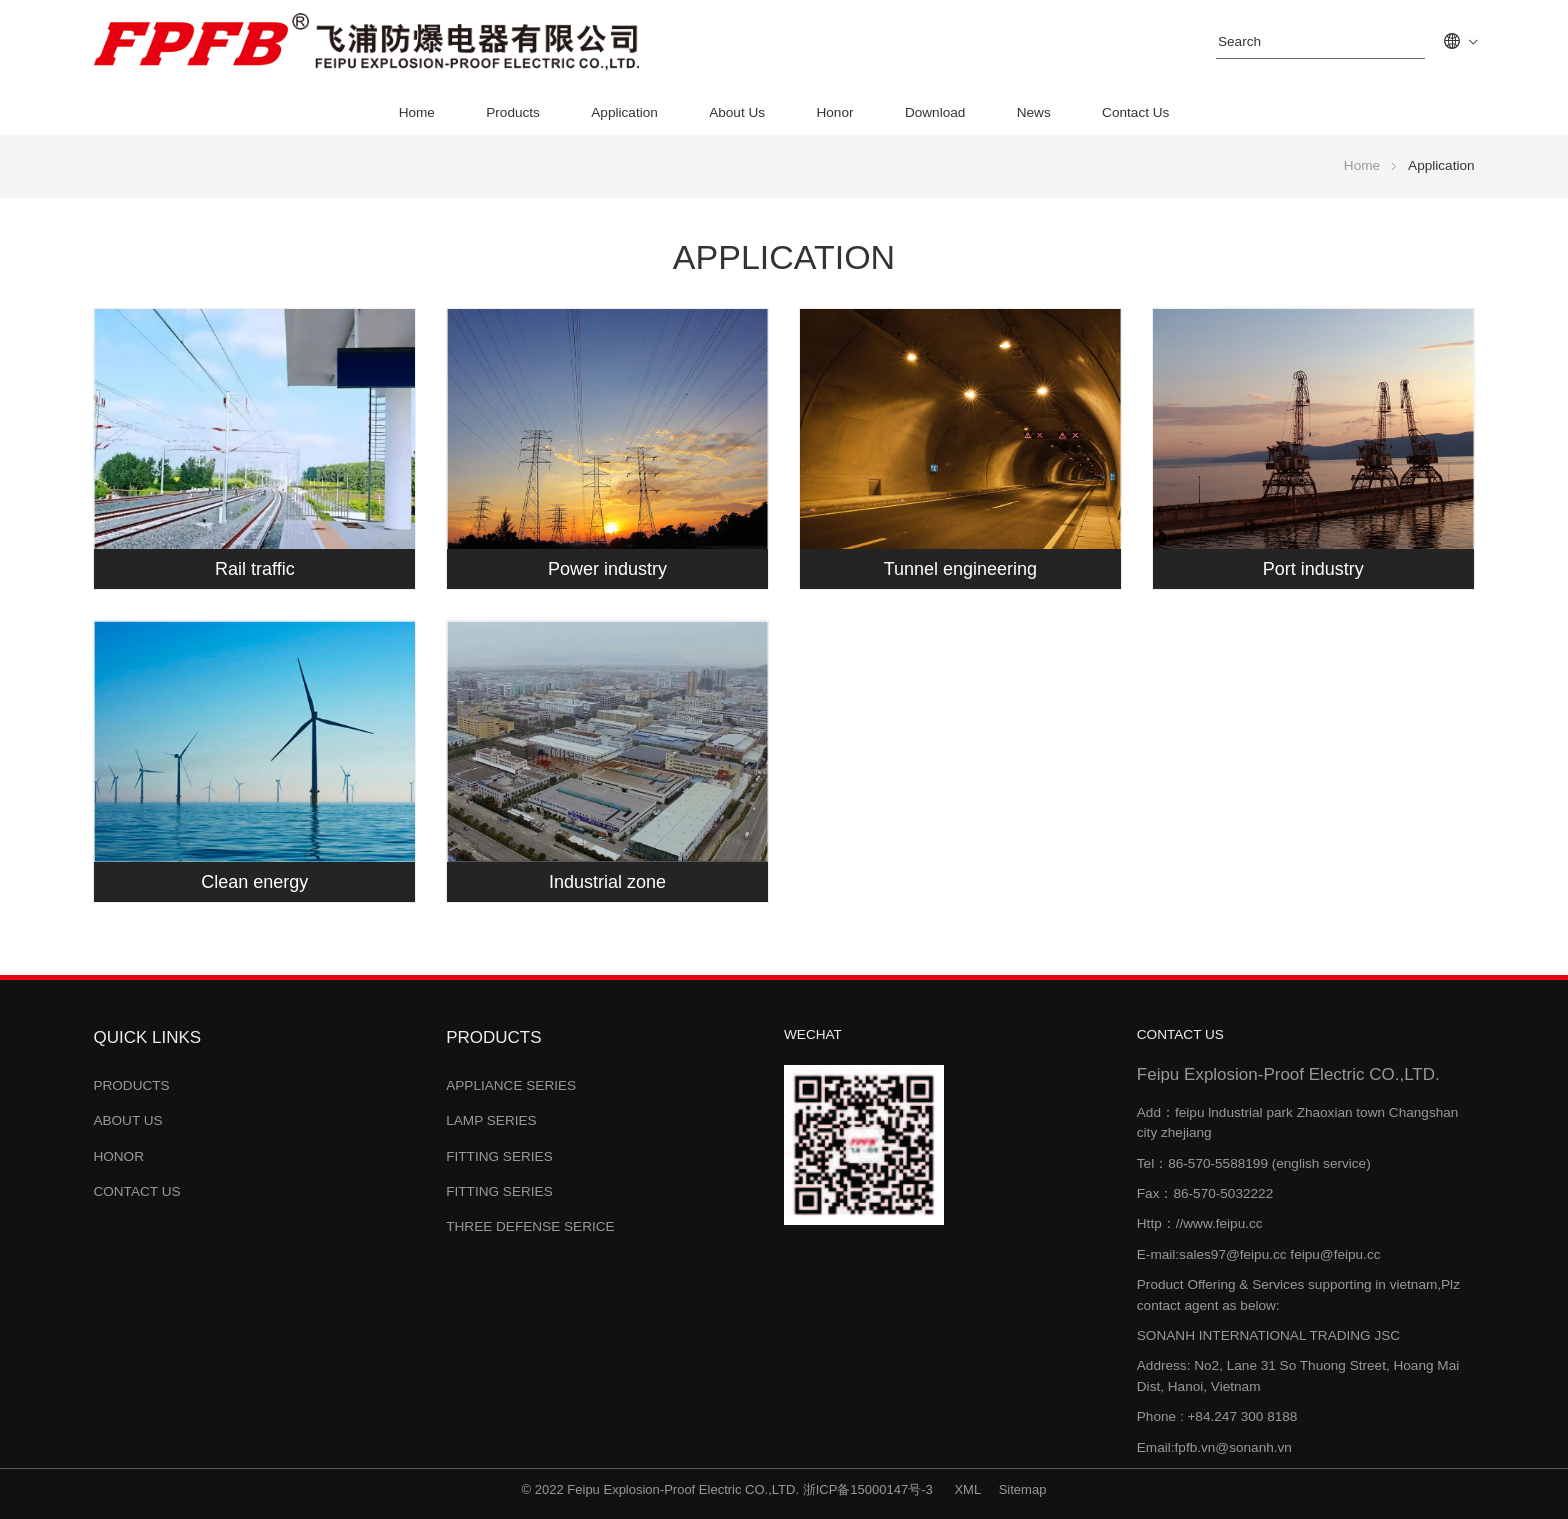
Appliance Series (511, 1085)
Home (417, 112)
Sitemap (1023, 1489)
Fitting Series (499, 1156)
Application (624, 112)
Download (935, 112)
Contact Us (1135, 112)
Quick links (147, 1037)
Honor (834, 112)
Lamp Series (491, 1120)
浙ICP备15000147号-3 (870, 1489)
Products (513, 112)
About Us (737, 112)
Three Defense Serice (530, 1226)
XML (967, 1489)
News (1034, 112)
